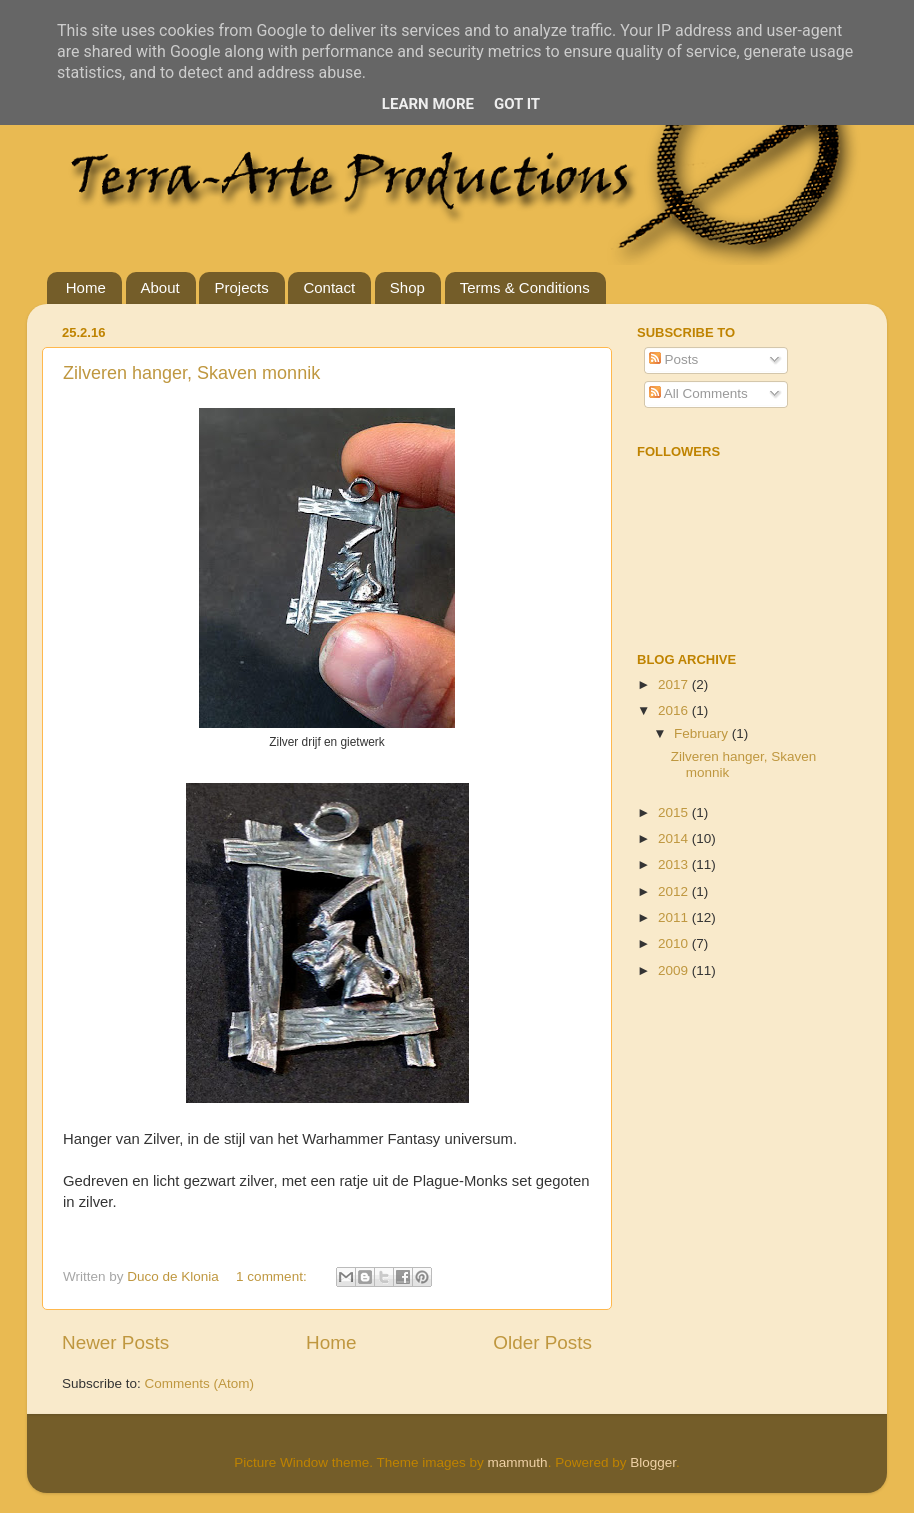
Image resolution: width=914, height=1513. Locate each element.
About (160, 287)
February (703, 733)
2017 (675, 684)
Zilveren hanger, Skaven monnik (191, 373)
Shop (407, 287)
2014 (675, 838)
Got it (517, 104)
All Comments (698, 393)
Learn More (428, 104)
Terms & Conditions (525, 287)
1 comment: (273, 1276)
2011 (675, 917)
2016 (675, 710)
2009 (675, 970)
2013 (675, 864)
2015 (675, 812)
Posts (674, 359)
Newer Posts (115, 1342)
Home (86, 287)
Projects (241, 287)
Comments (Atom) (200, 1383)
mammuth (518, 1462)
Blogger (653, 1462)
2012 (675, 891)
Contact (329, 287)
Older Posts (542, 1342)
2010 (675, 943)
